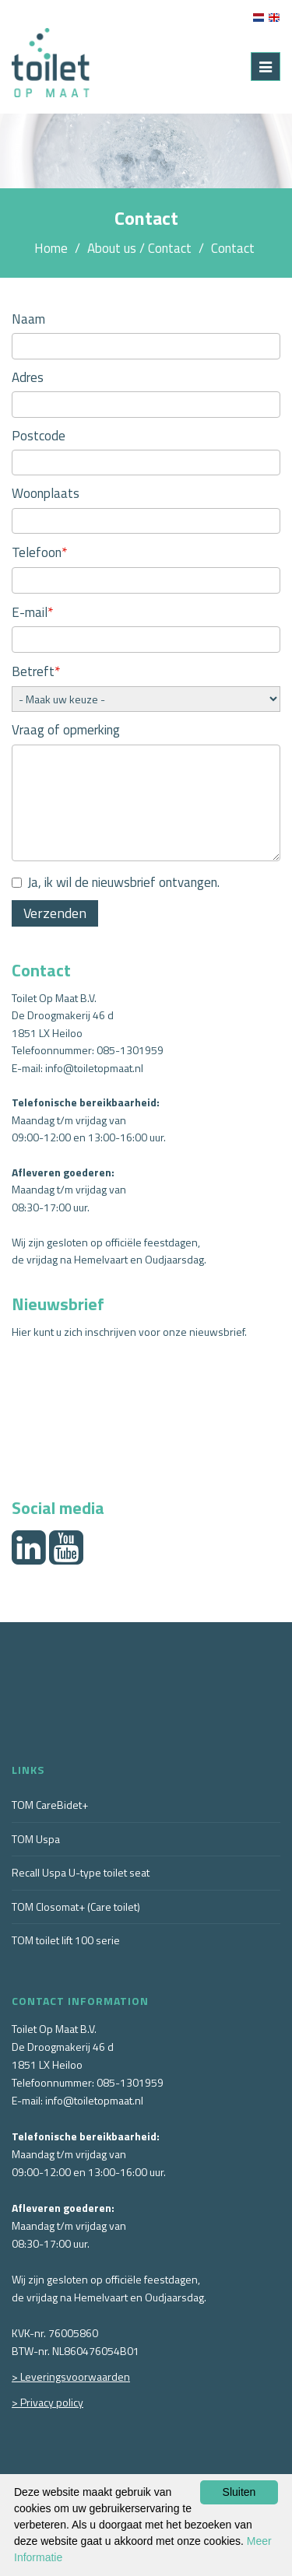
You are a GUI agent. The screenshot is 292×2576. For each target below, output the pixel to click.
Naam (28, 319)
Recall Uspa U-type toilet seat (81, 1872)
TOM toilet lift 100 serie (66, 1940)
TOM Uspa (36, 1839)
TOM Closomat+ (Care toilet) (76, 1906)
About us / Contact (139, 248)
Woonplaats (45, 493)
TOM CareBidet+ (50, 1804)
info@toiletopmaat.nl (94, 1068)
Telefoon (40, 552)
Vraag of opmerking (66, 730)
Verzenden (54, 913)
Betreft (36, 671)
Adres (28, 377)
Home (51, 248)
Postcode (38, 436)
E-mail (33, 611)
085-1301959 (130, 1050)
